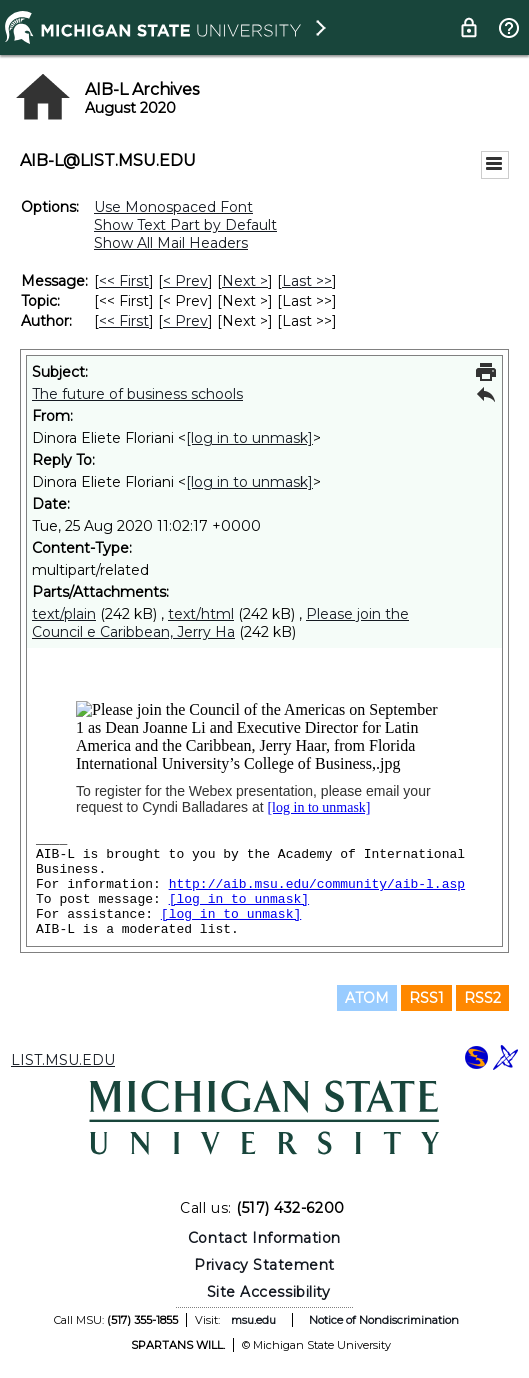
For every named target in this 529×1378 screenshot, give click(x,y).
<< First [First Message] (124, 281)
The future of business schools (137, 394)
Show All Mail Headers (171, 243)
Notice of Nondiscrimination (384, 1320)
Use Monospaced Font (173, 207)
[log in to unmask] (249, 438)
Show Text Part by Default (185, 225)
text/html (201, 614)
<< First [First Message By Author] (124, 321)
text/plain (64, 614)
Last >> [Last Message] (307, 281)
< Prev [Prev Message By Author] (185, 321)
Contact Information (264, 1238)
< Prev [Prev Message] (185, 281)
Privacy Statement (264, 1265)
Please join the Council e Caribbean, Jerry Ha (220, 623)
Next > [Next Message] (245, 281)
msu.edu (253, 1320)
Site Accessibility (269, 1292)
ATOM (367, 998)
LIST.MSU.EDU (63, 1060)
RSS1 (426, 998)
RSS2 (482, 998)
